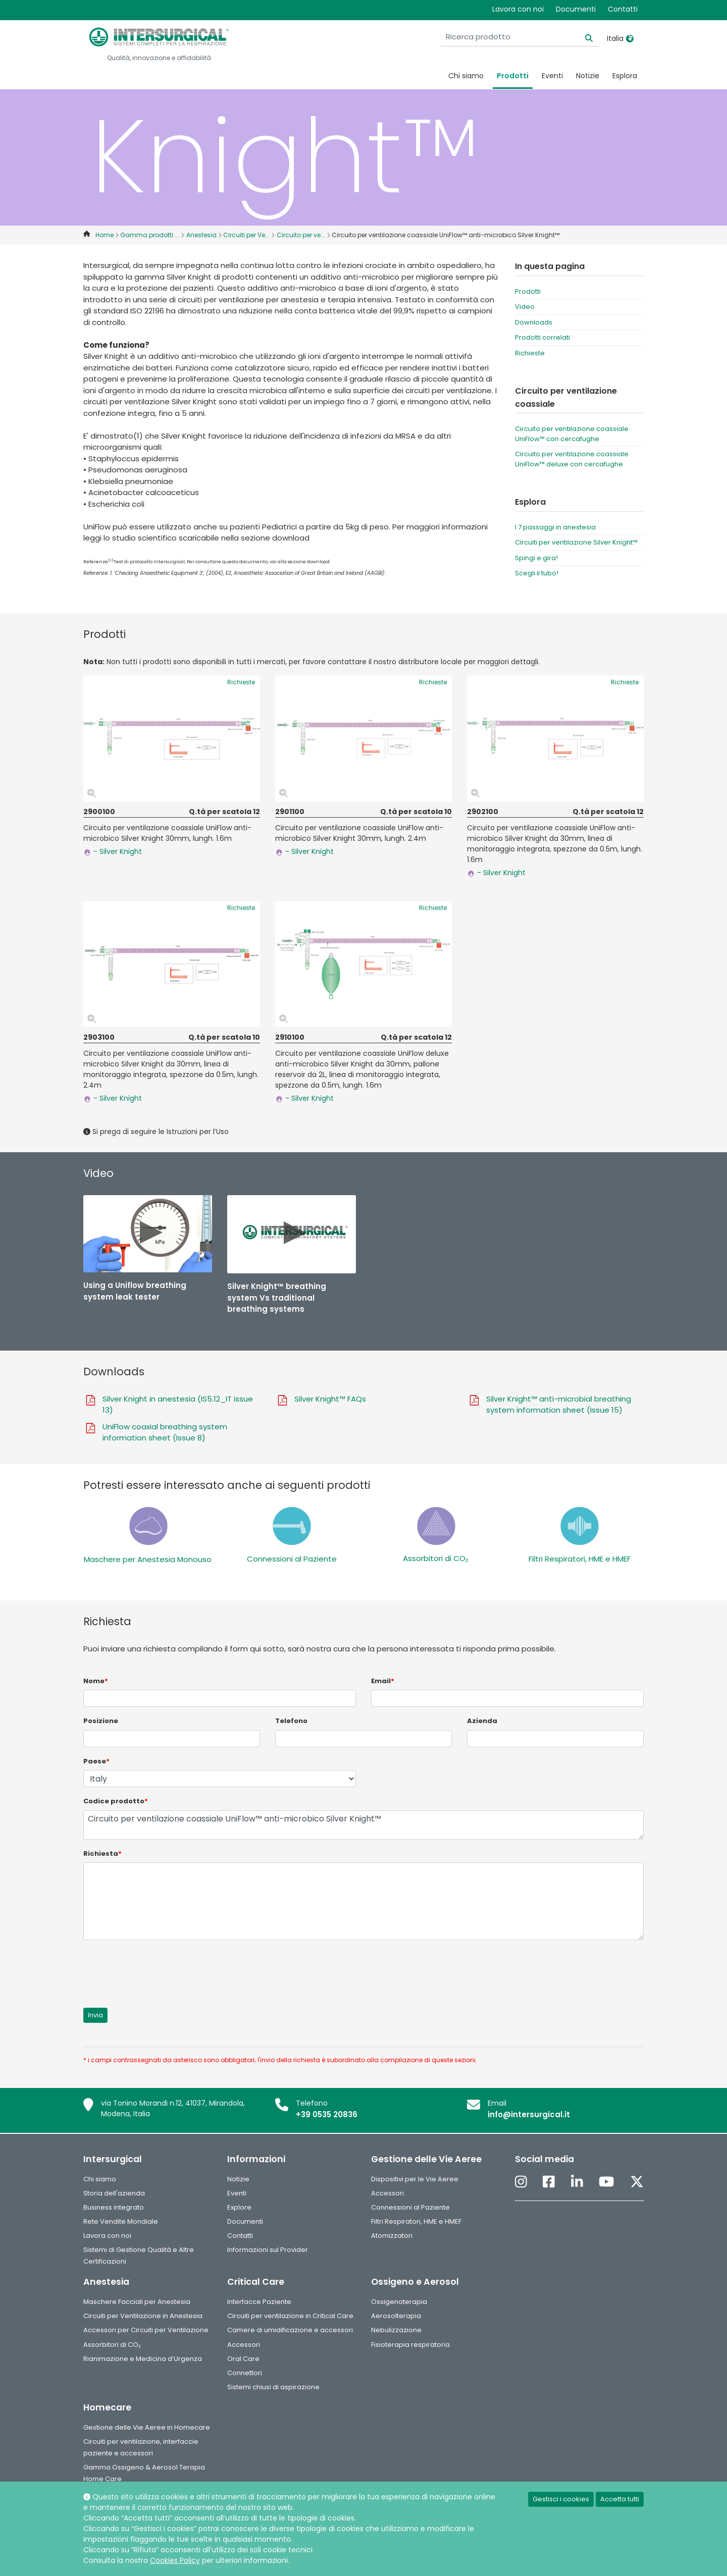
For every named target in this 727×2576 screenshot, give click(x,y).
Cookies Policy (175, 2560)
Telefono (291, 1721)
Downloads (533, 322)
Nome (95, 1681)
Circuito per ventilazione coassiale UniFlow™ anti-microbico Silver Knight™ (363, 1825)
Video (525, 306)
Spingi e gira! (536, 558)
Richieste (530, 353)
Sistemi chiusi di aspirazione (273, 2387)
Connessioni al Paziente (292, 1558)
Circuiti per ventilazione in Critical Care (290, 2316)
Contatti (623, 9)
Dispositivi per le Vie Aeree (414, 2179)
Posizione (100, 1721)
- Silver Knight (112, 851)
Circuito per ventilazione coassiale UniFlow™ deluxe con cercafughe (572, 459)
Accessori (387, 2193)
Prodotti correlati (542, 337)
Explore (239, 2207)
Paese (96, 1761)
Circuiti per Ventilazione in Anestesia (142, 2316)
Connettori (244, 2373)
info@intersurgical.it (529, 2114)
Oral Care (243, 2359)
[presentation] (160, 1968)
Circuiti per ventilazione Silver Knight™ (576, 542)
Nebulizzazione (396, 2330)
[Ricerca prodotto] (537, 37)
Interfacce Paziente (259, 2301)
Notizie (587, 76)
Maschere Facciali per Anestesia (136, 2301)
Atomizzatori (391, 2235)
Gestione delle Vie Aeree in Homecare (146, 2427)
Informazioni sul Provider (267, 2250)
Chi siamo (466, 76)
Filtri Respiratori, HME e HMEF (580, 1558)
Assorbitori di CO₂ (435, 1558)
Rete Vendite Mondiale (120, 2221)
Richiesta (102, 1853)
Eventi (552, 76)
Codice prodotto (115, 1801)
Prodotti (513, 76)
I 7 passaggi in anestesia (555, 527)
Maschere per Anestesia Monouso (148, 1559)
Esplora (624, 76)
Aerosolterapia (396, 2316)
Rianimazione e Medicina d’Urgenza (142, 2359)
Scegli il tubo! (536, 573)
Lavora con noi (518, 9)
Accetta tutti (619, 2499)
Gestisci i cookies (561, 2499)
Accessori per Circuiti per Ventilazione (146, 2330)
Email (382, 1681)
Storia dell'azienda (114, 2193)
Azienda (482, 1721)
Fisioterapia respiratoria (410, 2344)
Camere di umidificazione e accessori (290, 2330)
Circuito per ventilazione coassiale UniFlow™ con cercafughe (572, 434)
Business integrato (113, 2207)
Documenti (576, 9)
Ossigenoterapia (399, 2301)
